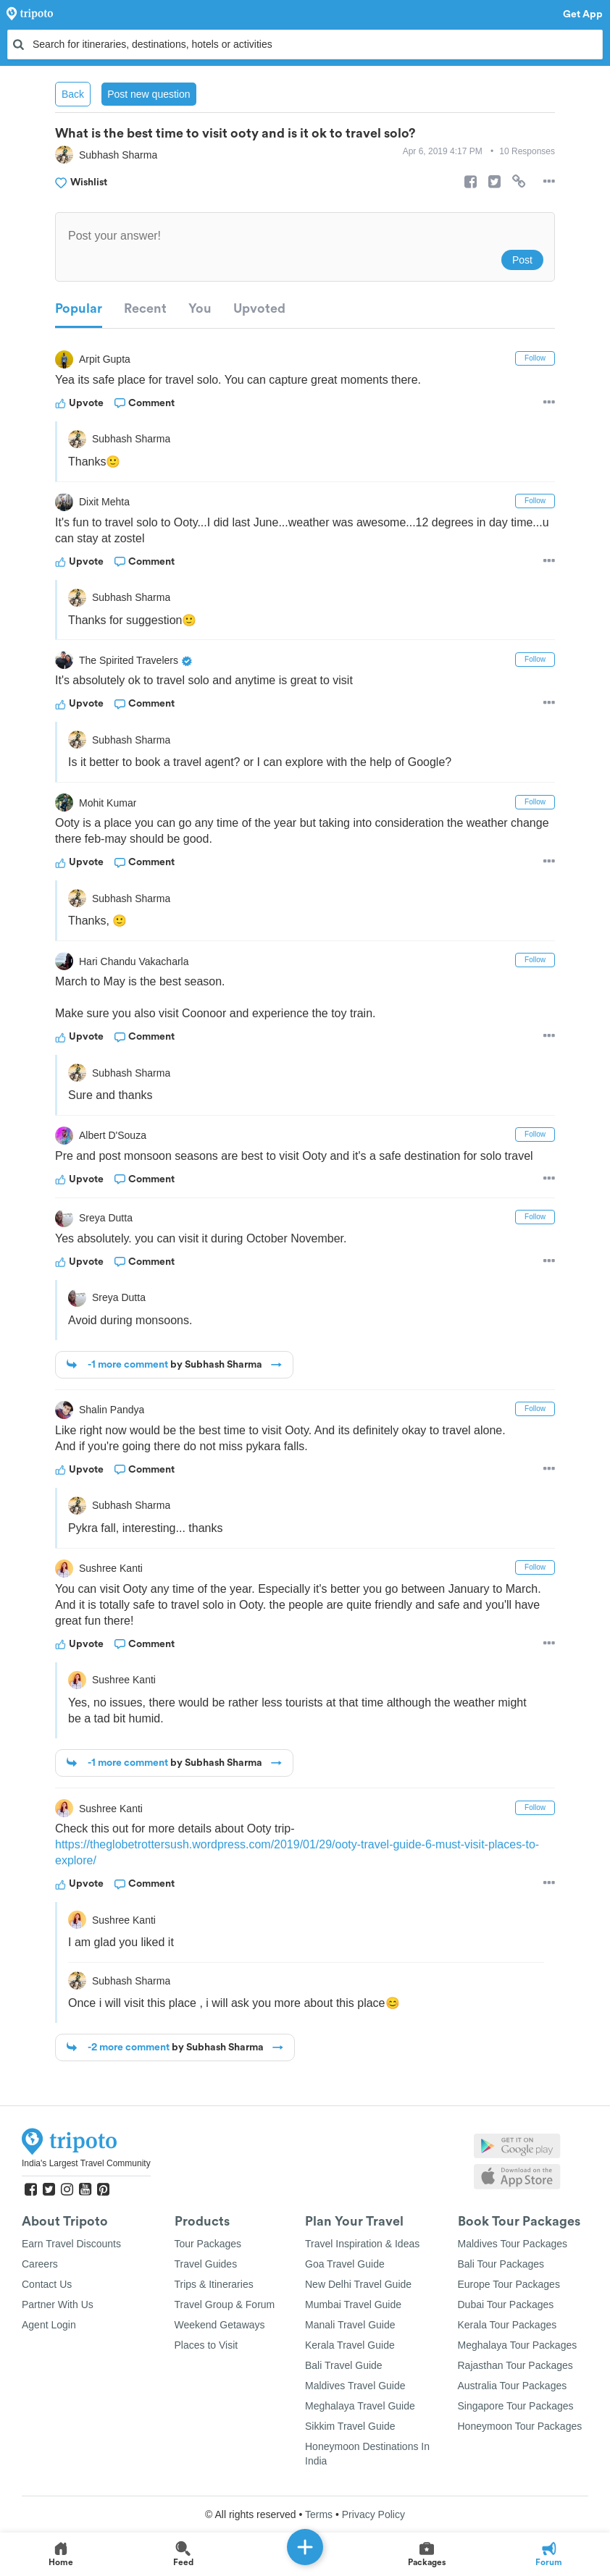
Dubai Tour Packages (506, 2304)
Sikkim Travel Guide (350, 2426)
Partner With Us (57, 2304)
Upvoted (259, 308)
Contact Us (47, 2284)
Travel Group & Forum (225, 2304)
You (200, 308)
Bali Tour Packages (501, 2264)
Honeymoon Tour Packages (520, 2426)
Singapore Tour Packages (516, 2406)
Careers (40, 2264)
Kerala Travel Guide (350, 2345)
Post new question (148, 94)
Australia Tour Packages (512, 2385)
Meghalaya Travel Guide (360, 2406)
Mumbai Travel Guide (353, 2304)
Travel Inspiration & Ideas (362, 2243)
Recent (145, 308)
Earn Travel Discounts (71, 2243)
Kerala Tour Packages (507, 2325)
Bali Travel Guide (344, 2365)
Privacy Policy (373, 2514)
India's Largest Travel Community (86, 2163)
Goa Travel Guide (345, 2264)
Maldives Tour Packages (512, 2243)
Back (73, 94)
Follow (535, 358)
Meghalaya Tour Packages (517, 2345)
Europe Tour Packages (509, 2284)
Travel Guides (206, 2264)
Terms (319, 2514)
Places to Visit (206, 2345)
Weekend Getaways (220, 2325)
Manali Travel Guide (350, 2325)
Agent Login (49, 2325)
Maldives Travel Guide (355, 2385)
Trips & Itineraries (214, 2284)
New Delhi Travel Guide (358, 2284)
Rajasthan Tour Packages (515, 2365)
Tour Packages (208, 2243)
